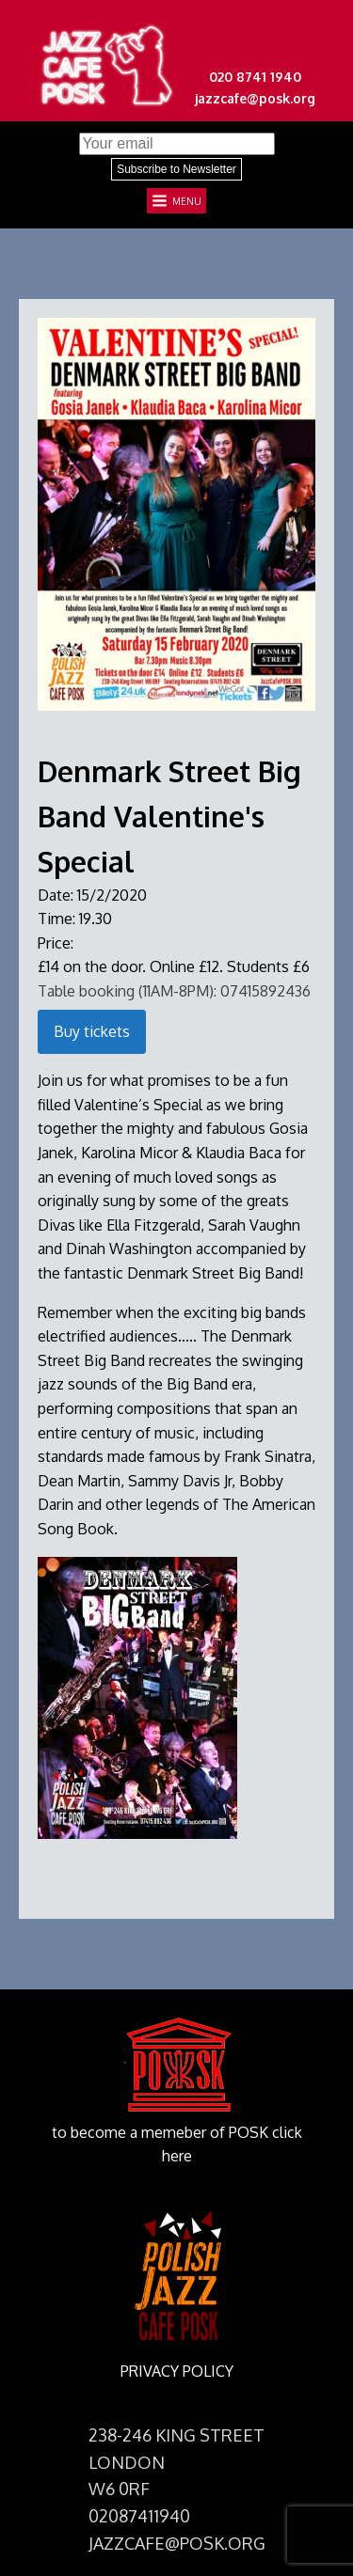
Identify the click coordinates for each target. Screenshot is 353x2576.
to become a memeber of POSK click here (177, 2144)
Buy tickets (92, 1031)
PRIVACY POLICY (176, 2371)
